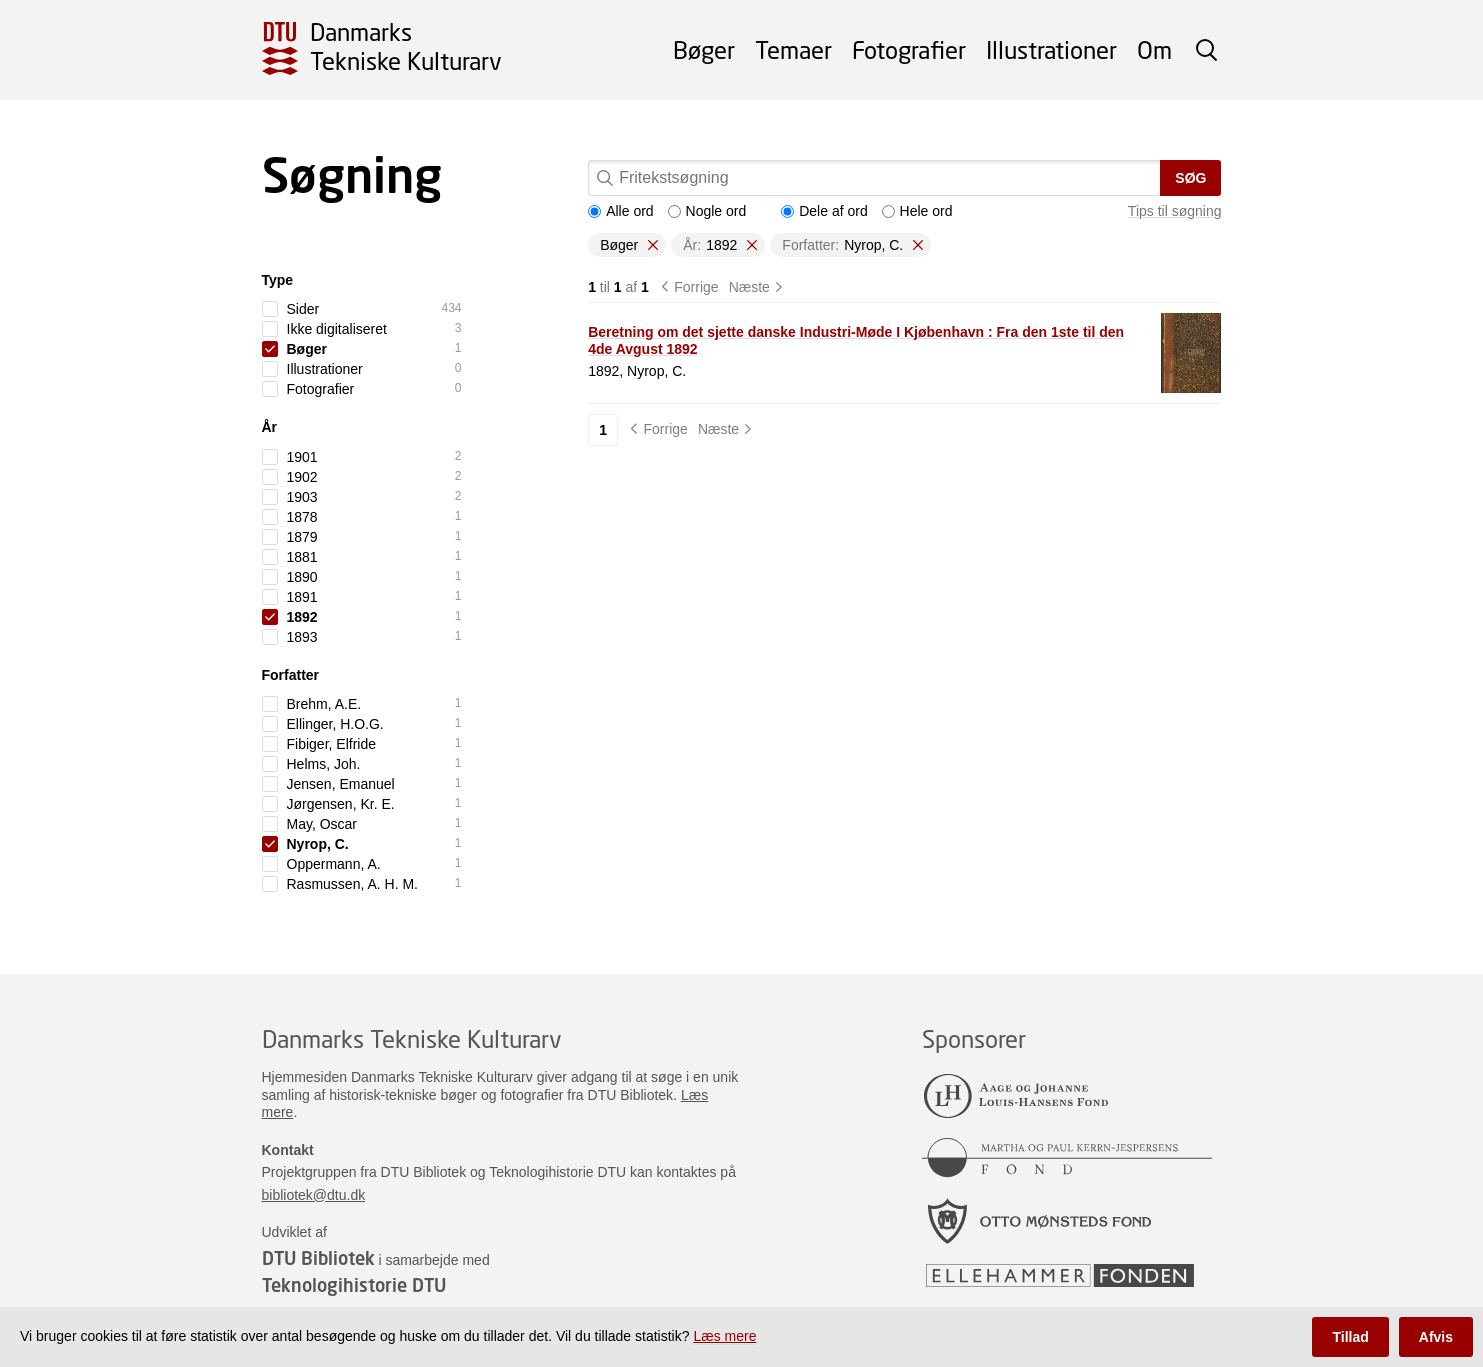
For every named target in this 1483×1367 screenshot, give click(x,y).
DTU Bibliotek (318, 1258)
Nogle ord (707, 211)
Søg (1190, 178)
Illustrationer (1051, 49)
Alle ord (620, 211)
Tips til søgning (1175, 211)
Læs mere (724, 1336)
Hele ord (917, 211)
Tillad (1350, 1337)
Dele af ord (824, 211)
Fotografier (909, 49)
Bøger (704, 49)
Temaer (793, 49)
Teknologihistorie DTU (354, 1285)
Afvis (1436, 1337)
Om (1154, 49)
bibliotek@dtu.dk (314, 1195)
